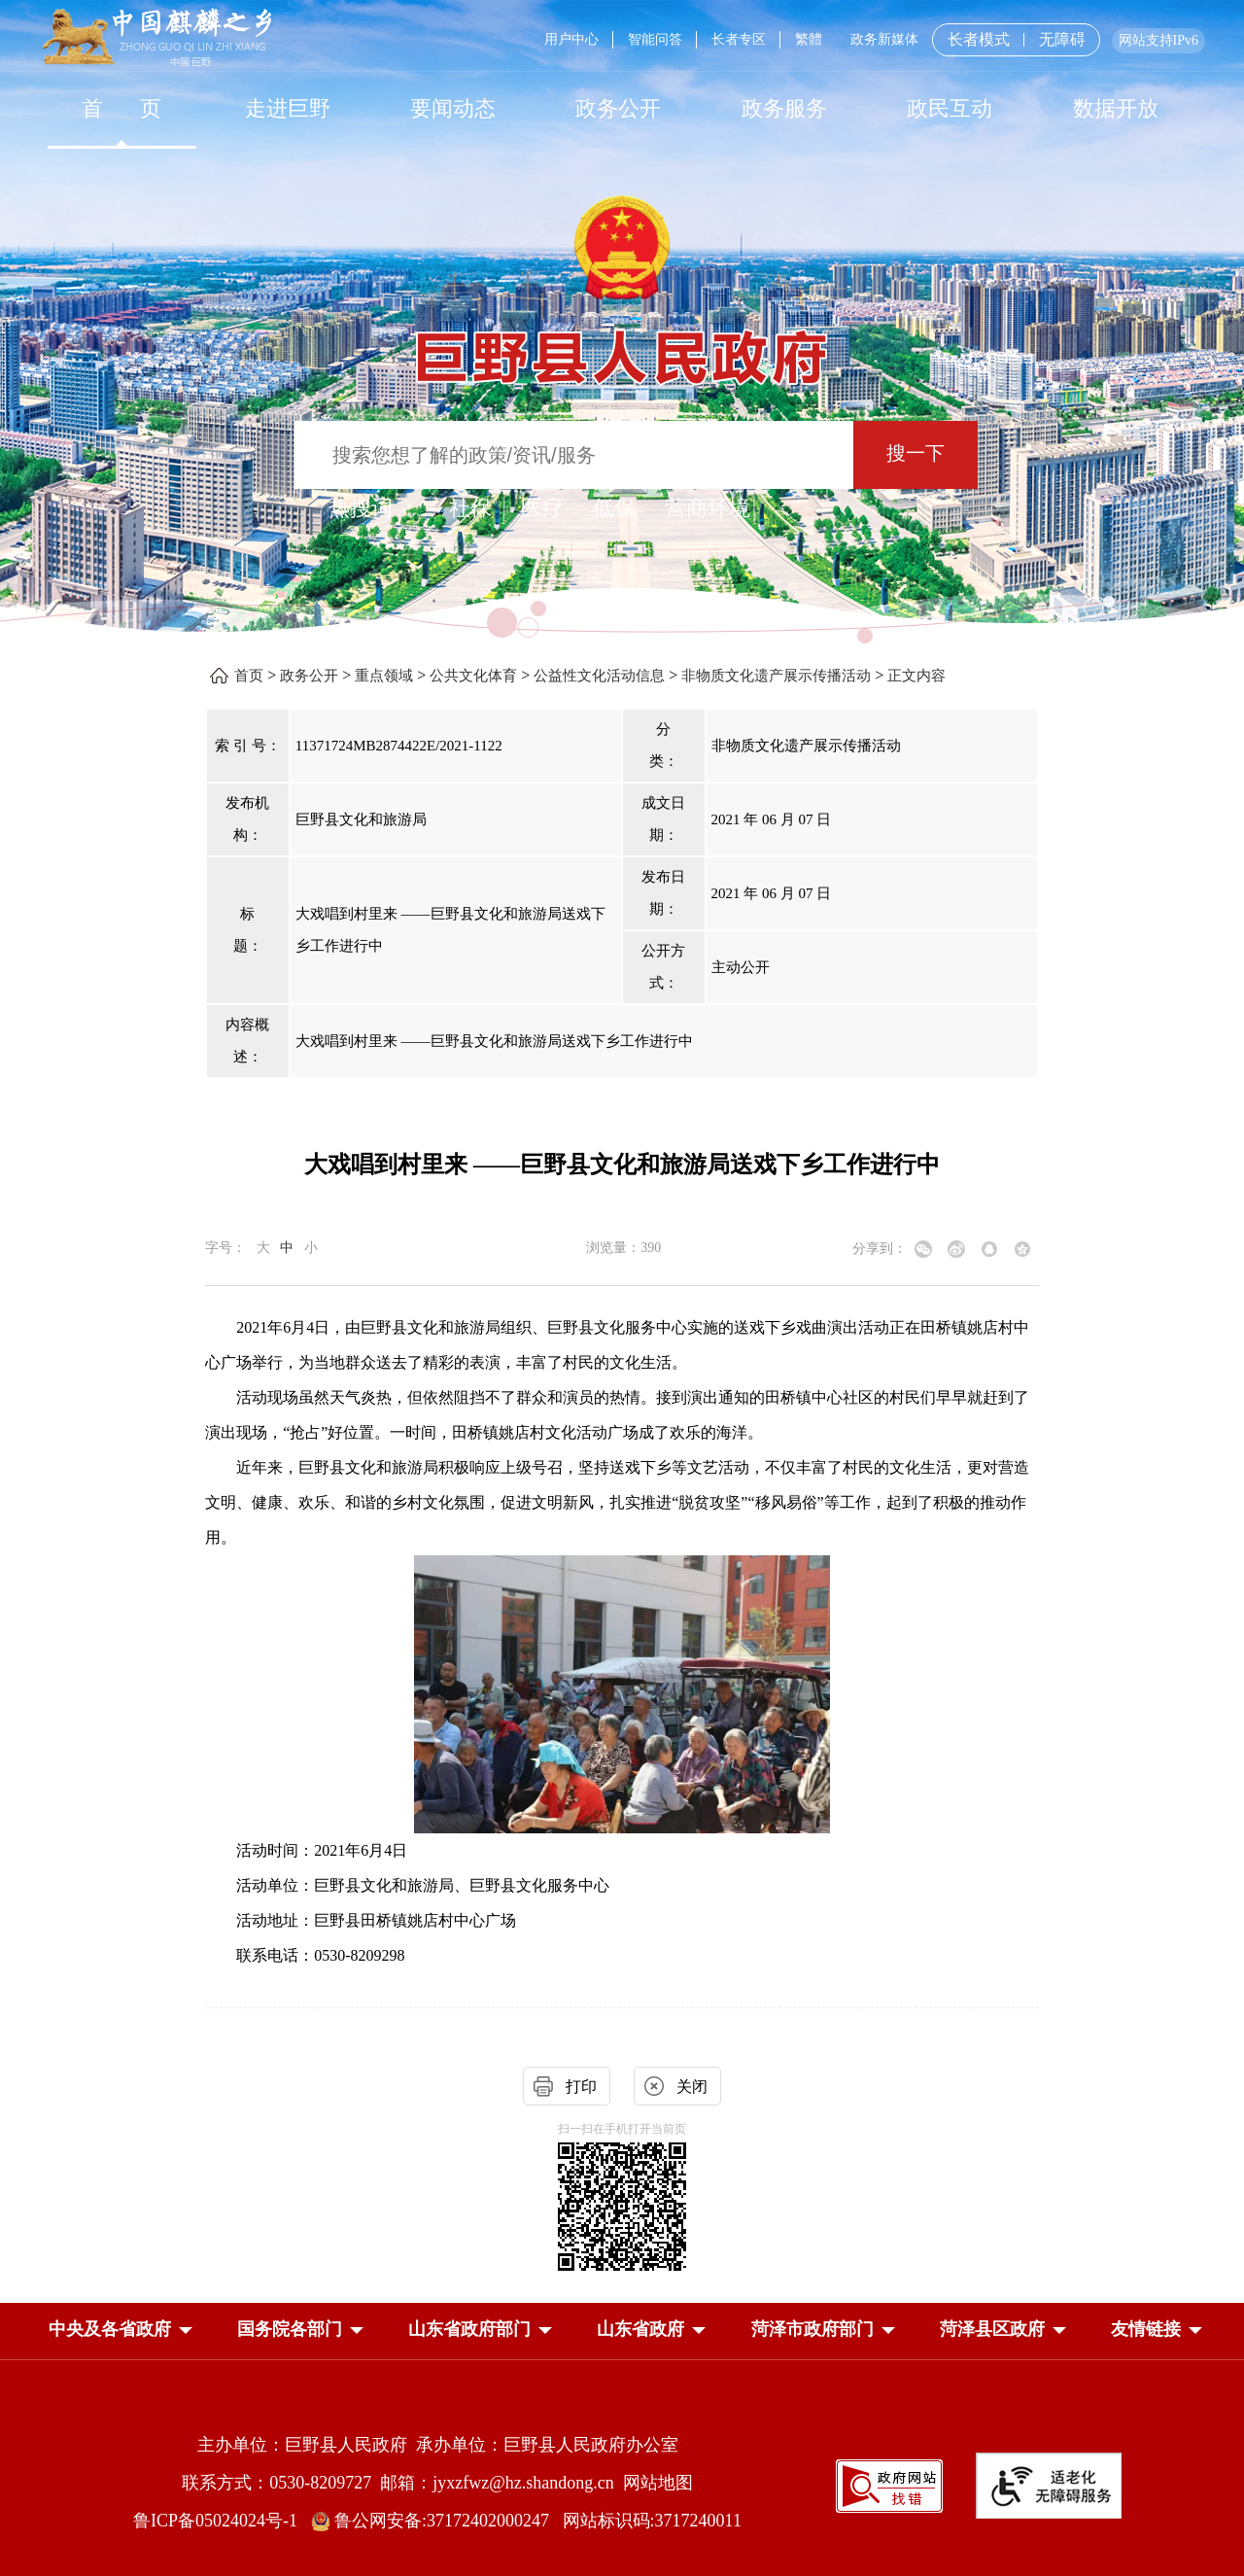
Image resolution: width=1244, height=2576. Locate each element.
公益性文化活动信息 (599, 675)
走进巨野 (287, 108)
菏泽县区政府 (992, 2329)
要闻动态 (453, 108)
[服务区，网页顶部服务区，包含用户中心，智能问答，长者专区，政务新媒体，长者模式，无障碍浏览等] (867, 39)
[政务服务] (784, 108)
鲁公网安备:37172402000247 (437, 2520)
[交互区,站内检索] (622, 457)
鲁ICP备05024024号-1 (219, 2520)
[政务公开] (618, 108)
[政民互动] (949, 108)
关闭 (692, 2086)
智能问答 (655, 39)
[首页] (121, 108)
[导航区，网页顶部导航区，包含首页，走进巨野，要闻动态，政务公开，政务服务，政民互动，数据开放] (622, 108)
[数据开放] (1114, 108)
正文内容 (916, 675)
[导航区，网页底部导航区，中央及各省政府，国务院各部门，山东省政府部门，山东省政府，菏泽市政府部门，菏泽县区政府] (622, 2331)
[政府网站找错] (889, 2484)
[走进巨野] (286, 108)
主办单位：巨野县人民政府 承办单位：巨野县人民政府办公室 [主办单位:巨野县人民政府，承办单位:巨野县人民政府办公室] (437, 2444)
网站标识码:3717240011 (652, 2520)
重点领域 (384, 675)
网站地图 (658, 2482)
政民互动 (949, 108)
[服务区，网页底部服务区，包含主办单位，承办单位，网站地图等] (622, 2467)
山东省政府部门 (469, 2329)
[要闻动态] (453, 108)
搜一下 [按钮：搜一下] (915, 453)
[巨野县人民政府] (622, 346)
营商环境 (707, 508)
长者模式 (979, 39)
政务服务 (784, 108)
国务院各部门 (289, 2329)
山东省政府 (640, 2329)
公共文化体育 (473, 675)
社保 (470, 508)
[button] (110, 2329)
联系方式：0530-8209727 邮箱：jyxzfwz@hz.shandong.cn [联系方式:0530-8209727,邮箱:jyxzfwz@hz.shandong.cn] (402, 2482)
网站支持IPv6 (1158, 40)
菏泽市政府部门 (812, 2329)
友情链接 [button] (1146, 2329)
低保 (614, 508)
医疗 (542, 508)
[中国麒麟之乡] (157, 38)
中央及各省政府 (110, 2329)
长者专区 (738, 39)
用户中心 (571, 39)
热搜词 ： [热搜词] (374, 508)
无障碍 (1062, 40)
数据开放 (1115, 108)
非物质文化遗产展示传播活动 (776, 675)
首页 (248, 675)
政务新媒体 (884, 39)
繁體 (808, 39)
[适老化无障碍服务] (1049, 2486)
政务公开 (618, 108)
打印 (581, 2086)
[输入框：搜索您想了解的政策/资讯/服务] (573, 455)
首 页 (122, 108)
